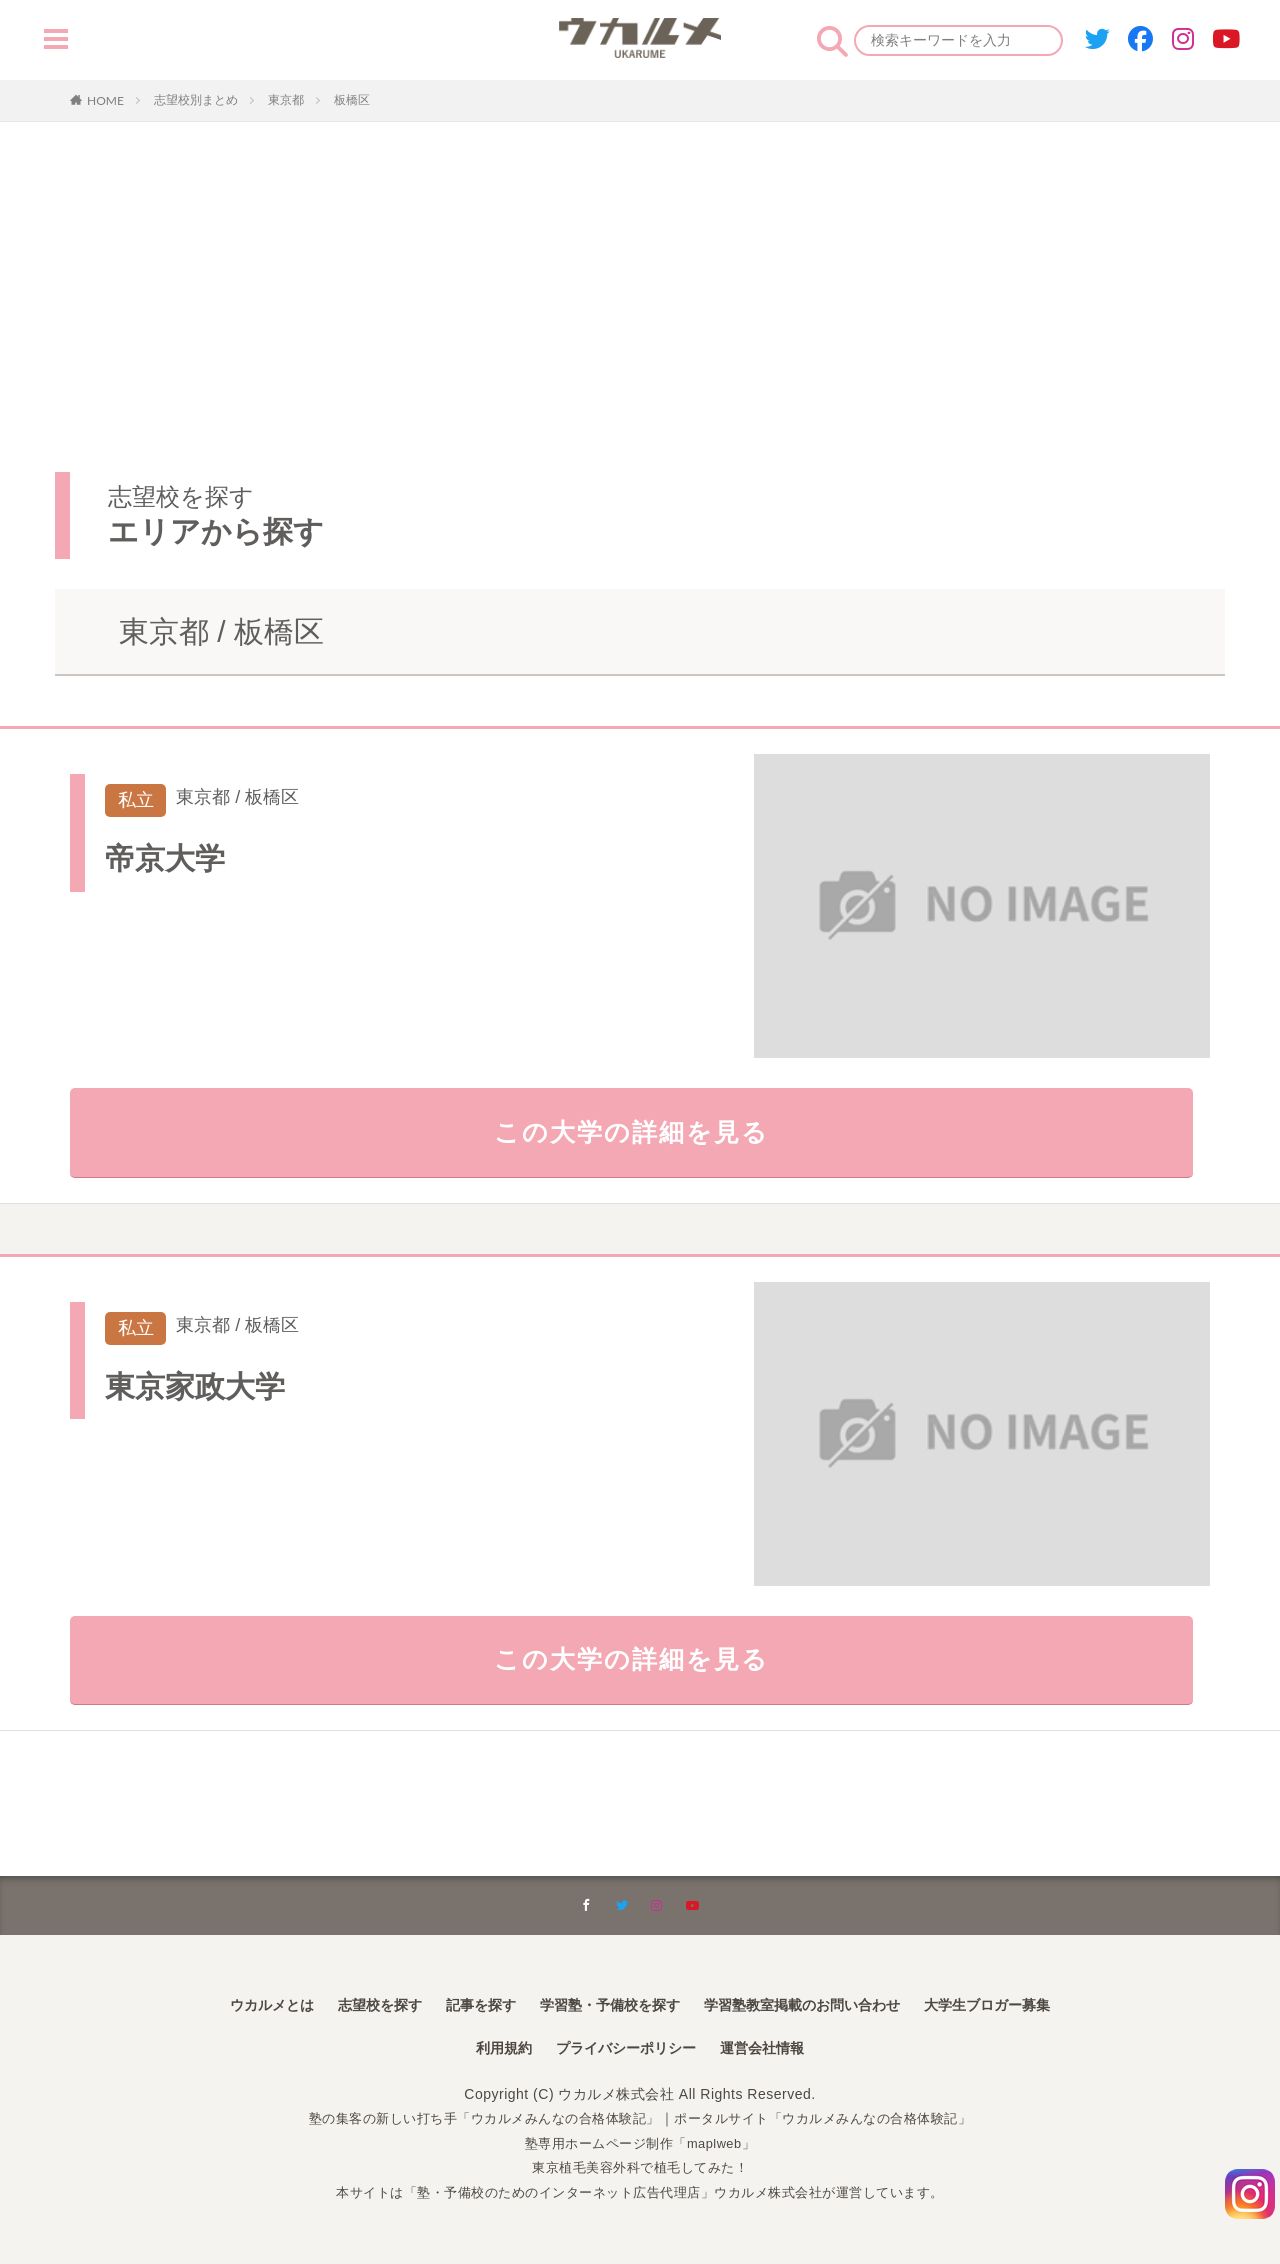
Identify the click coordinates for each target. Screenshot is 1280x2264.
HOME (105, 100)
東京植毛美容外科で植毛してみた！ (640, 2167)
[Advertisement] (640, 322)
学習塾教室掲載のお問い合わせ (820, 2001)
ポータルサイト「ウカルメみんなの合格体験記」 (835, 2118)
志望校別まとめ (196, 100)
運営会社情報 (776, 2047)
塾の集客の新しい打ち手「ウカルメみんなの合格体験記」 (473, 2118)
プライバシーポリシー (624, 2047)
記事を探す (460, 2001)
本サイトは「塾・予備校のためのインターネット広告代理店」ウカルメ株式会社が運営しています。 (640, 2192)
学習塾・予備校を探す (604, 2001)
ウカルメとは (228, 2001)
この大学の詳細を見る (640, 1138)
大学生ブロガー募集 (1028, 2001)
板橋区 (352, 100)
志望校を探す (348, 2001)
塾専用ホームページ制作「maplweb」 (640, 2143)
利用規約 (488, 2047)
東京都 (286, 100)
